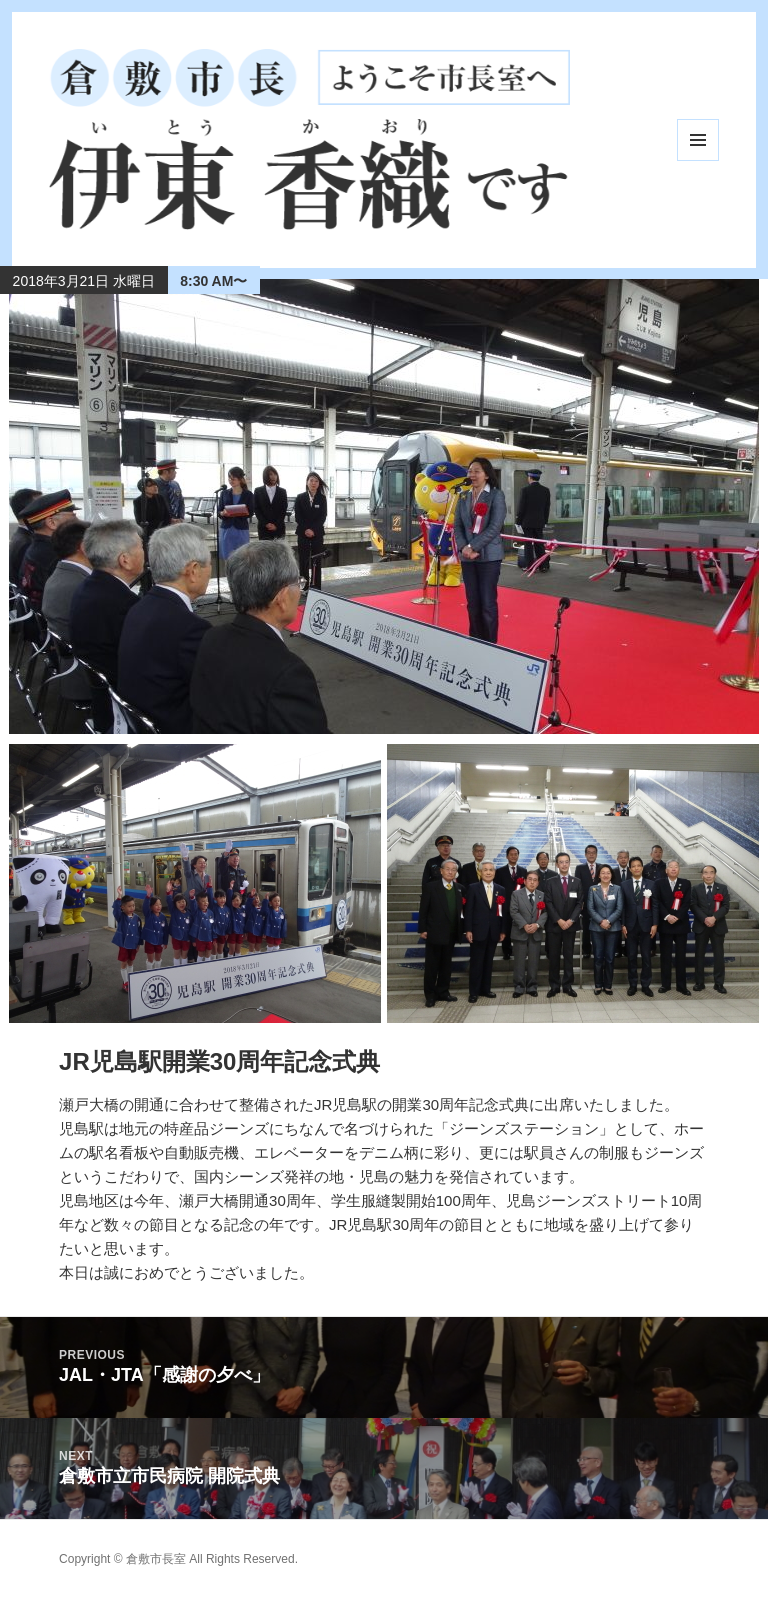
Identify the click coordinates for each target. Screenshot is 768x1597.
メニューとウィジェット (698, 140)
